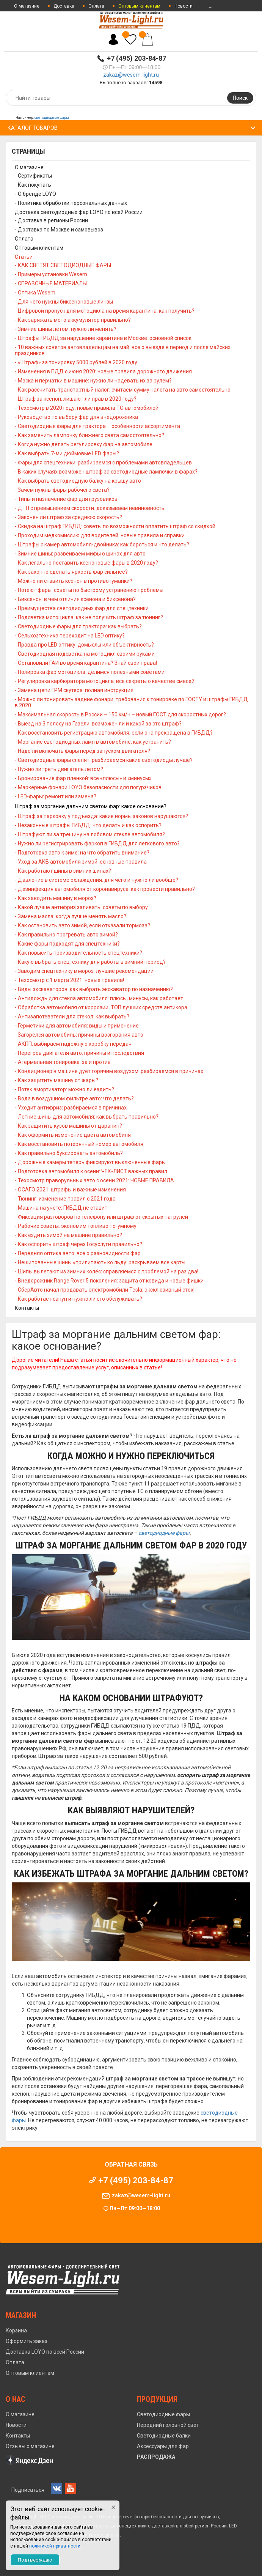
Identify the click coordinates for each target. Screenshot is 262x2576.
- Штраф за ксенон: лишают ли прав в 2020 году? (75, 399)
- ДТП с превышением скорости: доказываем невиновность (90, 508)
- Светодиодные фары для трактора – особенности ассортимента (97, 426)
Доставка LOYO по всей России (45, 2352)
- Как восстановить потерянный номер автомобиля (79, 1144)
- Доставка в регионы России (51, 220)
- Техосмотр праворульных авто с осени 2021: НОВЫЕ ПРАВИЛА (94, 1180)
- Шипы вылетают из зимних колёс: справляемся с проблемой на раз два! (106, 1271)
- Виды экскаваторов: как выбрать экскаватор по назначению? (94, 989)
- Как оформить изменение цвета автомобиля (73, 1135)
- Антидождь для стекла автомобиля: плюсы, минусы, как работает (99, 998)
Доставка (63, 6)
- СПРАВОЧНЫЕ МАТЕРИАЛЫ (51, 283)
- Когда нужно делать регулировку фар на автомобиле (83, 444)
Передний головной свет (168, 2425)
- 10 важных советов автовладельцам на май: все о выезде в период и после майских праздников (123, 350)
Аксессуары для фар (163, 2446)
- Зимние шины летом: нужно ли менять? (65, 329)
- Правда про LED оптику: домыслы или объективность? (84, 645)
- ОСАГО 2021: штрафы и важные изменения (70, 1190)
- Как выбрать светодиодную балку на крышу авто (78, 481)
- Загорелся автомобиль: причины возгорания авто (79, 1035)
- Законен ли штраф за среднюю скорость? (68, 517)
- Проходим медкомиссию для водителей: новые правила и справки (100, 535)
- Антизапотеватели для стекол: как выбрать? (72, 1016)
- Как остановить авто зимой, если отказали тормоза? (82, 925)
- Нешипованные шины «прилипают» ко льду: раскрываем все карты (100, 1262)
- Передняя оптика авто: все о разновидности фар (78, 1253)
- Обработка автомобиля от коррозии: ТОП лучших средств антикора (101, 1007)
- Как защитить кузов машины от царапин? (68, 1126)
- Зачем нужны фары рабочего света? (62, 490)
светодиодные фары (52, 118)
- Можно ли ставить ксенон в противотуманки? (73, 581)
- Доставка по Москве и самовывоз (59, 230)
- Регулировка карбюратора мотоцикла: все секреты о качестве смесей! (105, 681)
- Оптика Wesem (35, 293)
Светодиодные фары (163, 2414)
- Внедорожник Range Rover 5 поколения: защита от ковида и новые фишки (109, 1281)
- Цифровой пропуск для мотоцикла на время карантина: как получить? (105, 311)
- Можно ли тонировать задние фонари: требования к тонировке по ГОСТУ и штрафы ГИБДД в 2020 (131, 702)
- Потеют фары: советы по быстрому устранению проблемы (89, 590)
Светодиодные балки (164, 2436)
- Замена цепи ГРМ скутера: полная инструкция (74, 690)
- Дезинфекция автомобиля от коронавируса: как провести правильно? (105, 889)
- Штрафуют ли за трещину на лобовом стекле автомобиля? (90, 834)
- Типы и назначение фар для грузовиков (66, 499)
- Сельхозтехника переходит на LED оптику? (70, 636)
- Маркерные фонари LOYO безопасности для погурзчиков (88, 787)
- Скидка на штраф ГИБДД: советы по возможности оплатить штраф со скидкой (115, 526)
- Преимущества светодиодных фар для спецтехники (82, 608)
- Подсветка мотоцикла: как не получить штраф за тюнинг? (89, 617)
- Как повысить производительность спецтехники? (78, 953)
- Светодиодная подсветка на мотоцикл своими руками (85, 654)
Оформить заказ (26, 2341)
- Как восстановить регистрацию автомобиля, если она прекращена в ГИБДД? (114, 733)
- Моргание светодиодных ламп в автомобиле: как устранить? (93, 742)
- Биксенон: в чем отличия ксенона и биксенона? (75, 599)
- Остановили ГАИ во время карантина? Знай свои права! (86, 663)
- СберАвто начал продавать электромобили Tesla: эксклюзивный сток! (105, 1290)
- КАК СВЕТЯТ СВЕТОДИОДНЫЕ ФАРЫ (63, 265)
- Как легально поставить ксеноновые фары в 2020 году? (86, 563)
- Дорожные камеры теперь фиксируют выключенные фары (90, 1162)
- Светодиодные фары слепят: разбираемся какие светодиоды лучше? (104, 760)
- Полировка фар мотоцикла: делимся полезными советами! (90, 672)
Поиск (240, 98)
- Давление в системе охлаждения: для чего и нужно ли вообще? (96, 880)
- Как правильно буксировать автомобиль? (69, 1153)
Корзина (16, 2330)
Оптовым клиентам (39, 248)
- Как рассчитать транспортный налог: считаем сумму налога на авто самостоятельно (123, 390)
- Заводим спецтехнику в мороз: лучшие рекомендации (84, 971)
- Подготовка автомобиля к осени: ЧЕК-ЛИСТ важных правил (91, 1171)
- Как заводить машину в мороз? (55, 898)
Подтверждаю (35, 2560)
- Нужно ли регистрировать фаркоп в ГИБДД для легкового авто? (97, 843)
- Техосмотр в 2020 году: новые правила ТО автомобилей (86, 408)
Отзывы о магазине (30, 2446)
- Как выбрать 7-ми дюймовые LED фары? (67, 453)
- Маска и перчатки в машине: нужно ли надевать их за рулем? (93, 381)
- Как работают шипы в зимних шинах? (63, 871)
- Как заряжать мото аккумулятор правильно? (73, 320)
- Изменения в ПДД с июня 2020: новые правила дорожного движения (103, 371)
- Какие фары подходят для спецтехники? (67, 944)
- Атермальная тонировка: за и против (63, 1062)
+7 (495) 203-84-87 (136, 58)
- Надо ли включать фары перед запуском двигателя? (82, 751)
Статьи (24, 257)
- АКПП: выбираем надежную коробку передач (73, 1044)
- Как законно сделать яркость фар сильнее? (71, 572)
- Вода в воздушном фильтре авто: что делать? (74, 1098)
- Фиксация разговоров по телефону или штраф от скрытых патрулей (101, 1217)
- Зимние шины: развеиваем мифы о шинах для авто (80, 554)
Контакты (27, 1308)
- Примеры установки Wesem (51, 274)
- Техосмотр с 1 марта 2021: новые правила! (69, 980)
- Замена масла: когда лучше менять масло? (70, 916)
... (210, 6)
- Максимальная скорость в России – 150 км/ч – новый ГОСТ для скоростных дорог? (120, 714)
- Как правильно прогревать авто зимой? (66, 935)
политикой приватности (54, 2546)
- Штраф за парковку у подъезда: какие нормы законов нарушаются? (101, 816)
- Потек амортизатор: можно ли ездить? (64, 1089)
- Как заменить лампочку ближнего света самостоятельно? (89, 435)
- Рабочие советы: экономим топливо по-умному (75, 1226)
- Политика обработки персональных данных (71, 203)
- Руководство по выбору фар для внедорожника (76, 417)
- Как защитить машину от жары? (56, 1080)
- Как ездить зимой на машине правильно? (68, 1235)
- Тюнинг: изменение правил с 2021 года (65, 1199)
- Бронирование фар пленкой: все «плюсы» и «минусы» (83, 778)
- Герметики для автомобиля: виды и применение (77, 1026)
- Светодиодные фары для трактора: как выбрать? (78, 626)
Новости (183, 6)
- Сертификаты (33, 176)
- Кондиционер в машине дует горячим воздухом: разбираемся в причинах (109, 1071)
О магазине (26, 6)
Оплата (96, 6)
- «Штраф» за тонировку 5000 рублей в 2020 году (76, 362)
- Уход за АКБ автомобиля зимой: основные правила (81, 862)
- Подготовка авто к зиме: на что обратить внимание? (82, 853)
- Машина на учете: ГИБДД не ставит (61, 1208)
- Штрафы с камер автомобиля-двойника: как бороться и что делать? (102, 544)
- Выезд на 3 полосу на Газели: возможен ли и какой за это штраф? (98, 724)
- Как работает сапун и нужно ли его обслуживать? (78, 1299)
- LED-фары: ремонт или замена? (55, 796)
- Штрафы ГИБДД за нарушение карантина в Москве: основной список (103, 338)
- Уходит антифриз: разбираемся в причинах (71, 1108)
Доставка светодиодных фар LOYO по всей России (79, 212)
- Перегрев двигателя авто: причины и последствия (79, 1053)
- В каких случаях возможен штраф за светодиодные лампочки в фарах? (106, 472)
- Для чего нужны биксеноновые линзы (64, 302)
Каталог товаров (33, 128)
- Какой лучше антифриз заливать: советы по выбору (81, 907)
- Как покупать (33, 185)
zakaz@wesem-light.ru (131, 75)
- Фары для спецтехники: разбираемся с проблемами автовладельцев (103, 462)
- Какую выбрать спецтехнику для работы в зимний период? (90, 962)
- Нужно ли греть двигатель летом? (59, 769)
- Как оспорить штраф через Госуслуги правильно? (78, 1244)
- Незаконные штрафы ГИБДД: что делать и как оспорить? (88, 825)
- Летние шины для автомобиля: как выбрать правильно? (86, 1117)
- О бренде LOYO (35, 194)
